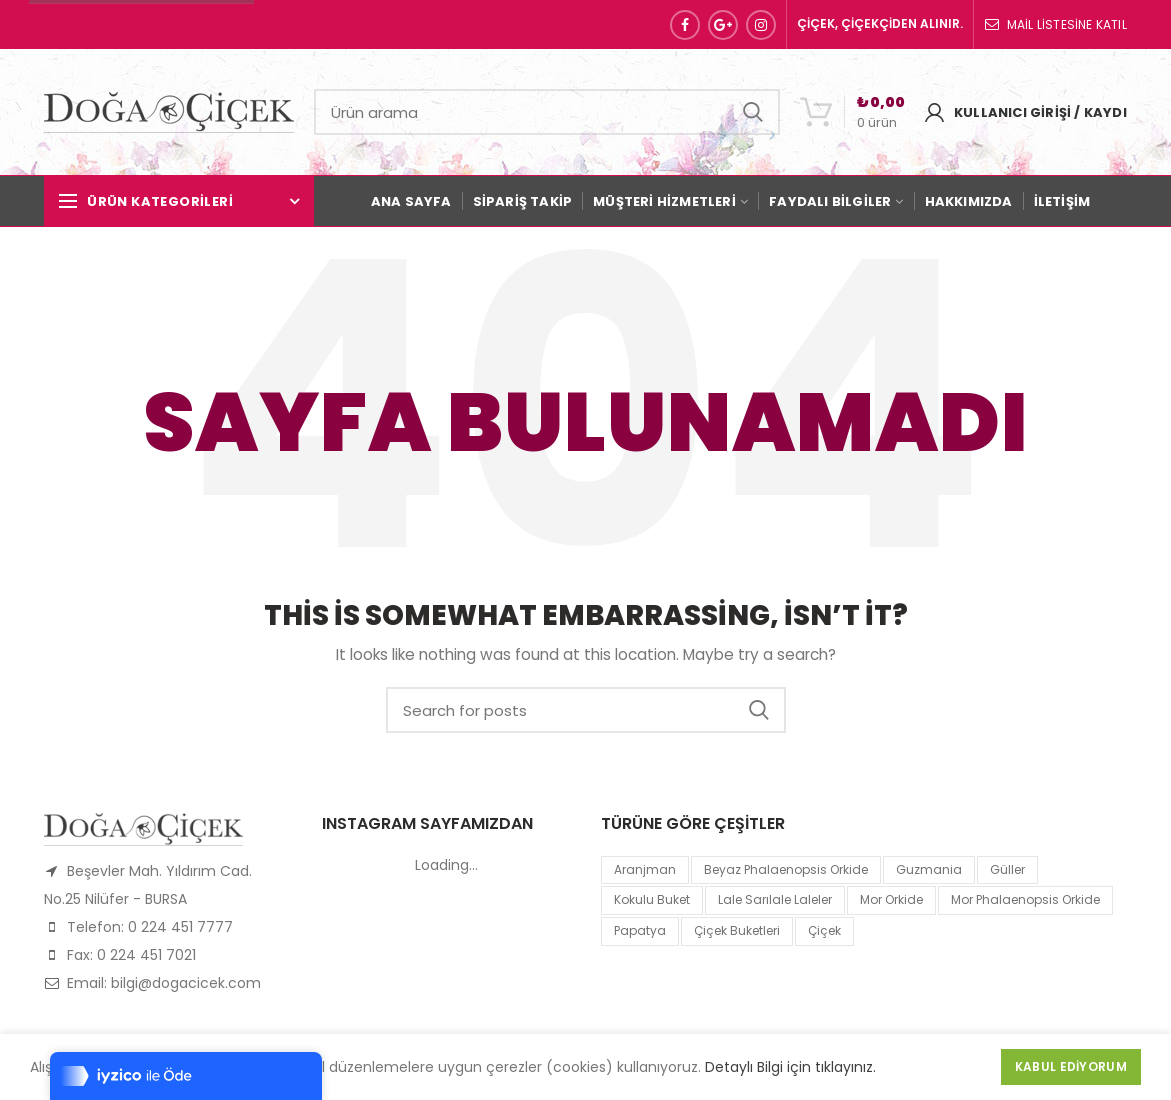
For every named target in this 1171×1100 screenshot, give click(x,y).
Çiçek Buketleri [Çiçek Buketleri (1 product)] (737, 930)
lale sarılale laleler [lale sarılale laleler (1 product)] (775, 899)
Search (753, 112)
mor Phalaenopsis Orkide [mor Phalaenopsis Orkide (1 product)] (1025, 899)
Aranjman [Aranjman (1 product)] (645, 869)
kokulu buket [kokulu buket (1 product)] (652, 899)
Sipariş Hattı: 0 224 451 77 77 (141, 24)
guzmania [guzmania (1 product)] (929, 869)
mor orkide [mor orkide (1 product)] (891, 899)
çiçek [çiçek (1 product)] (824, 930)
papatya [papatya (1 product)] (640, 930)
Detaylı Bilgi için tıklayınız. (790, 1067)
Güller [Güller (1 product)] (1007, 869)
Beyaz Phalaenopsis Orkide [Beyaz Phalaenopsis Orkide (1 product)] (786, 869)
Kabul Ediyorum (1071, 1066)
